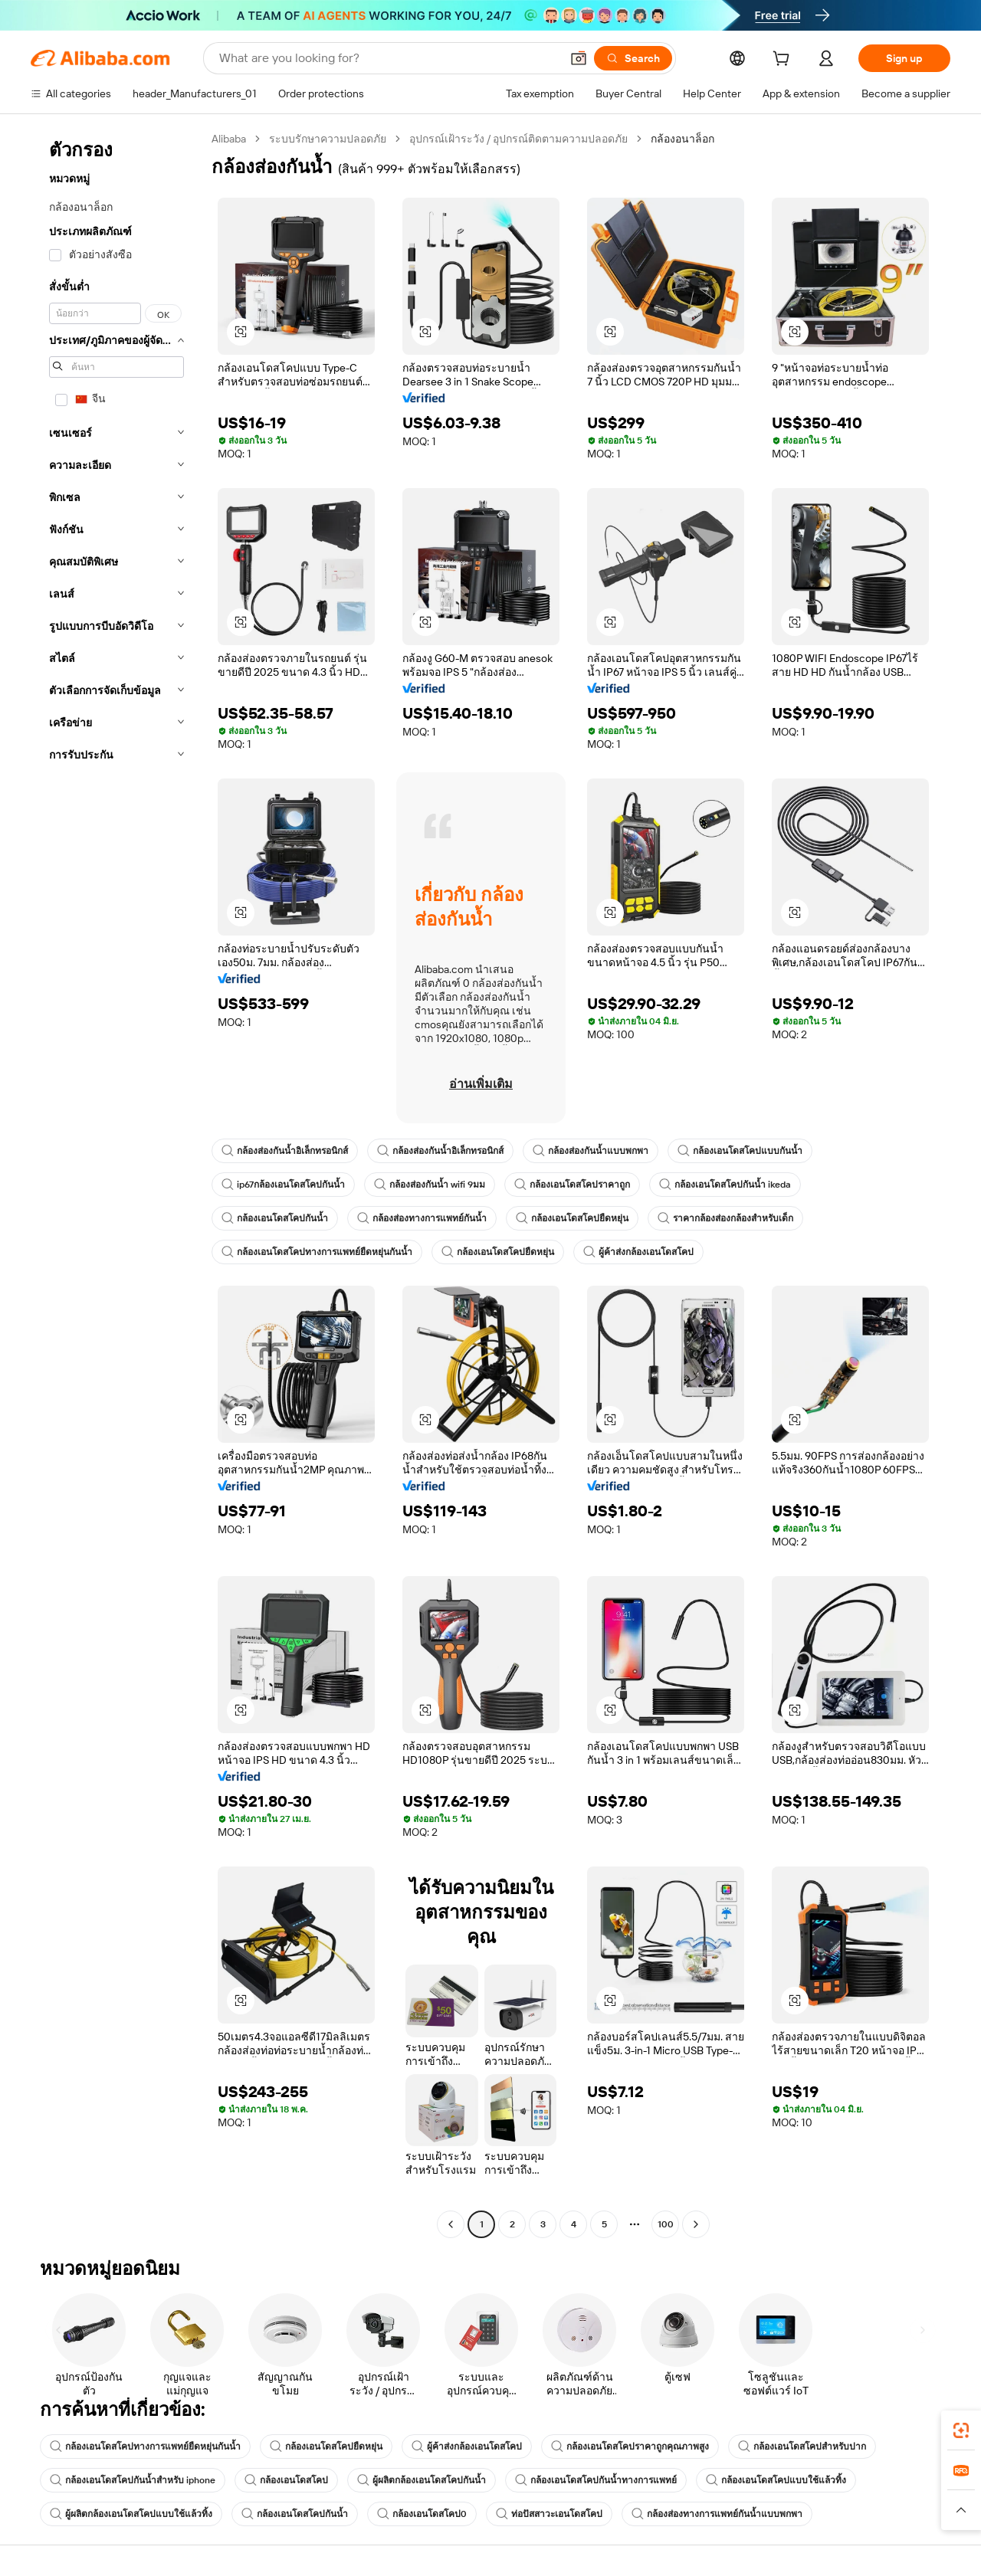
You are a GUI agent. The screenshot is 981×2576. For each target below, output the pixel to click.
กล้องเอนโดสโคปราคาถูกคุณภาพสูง (630, 2446)
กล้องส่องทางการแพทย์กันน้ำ (422, 1218)
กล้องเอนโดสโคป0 (422, 2514)
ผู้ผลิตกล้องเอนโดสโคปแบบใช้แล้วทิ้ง (131, 2514)
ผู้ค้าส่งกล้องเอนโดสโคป (638, 1252)
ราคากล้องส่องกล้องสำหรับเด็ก (725, 1218)
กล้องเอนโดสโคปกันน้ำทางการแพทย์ (596, 2480)
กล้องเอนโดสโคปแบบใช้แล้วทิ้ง (776, 2480)
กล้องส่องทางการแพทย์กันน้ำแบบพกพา (717, 2514)
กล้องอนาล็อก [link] (682, 139)
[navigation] (116, 1183)
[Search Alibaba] (388, 58)
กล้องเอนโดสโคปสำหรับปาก (802, 2446)
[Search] (633, 58)
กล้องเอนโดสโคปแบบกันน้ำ (740, 1151)
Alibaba (229, 139)
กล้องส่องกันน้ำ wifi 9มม (429, 1184)
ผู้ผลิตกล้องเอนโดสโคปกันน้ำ (421, 2480)
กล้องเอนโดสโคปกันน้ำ (274, 1218)
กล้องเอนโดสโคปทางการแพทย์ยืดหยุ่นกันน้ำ (316, 1252)
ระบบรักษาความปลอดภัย (327, 139)
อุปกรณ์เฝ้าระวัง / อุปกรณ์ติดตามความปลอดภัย (518, 139)
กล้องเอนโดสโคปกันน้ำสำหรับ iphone (132, 2480)
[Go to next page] (696, 2224)
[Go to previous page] (450, 2224)
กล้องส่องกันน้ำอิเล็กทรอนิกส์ (284, 1151)
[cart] (784, 60)
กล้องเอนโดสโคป (286, 2480)
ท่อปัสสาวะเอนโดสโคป (549, 2514)
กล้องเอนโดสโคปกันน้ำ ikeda (725, 1184)
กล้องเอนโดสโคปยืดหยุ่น (572, 1218)
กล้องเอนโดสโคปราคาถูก (572, 1184)
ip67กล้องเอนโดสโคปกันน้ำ (283, 1184)
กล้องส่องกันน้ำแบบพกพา (590, 1151)
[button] (578, 58)
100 (666, 2224)
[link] (961, 2430)
